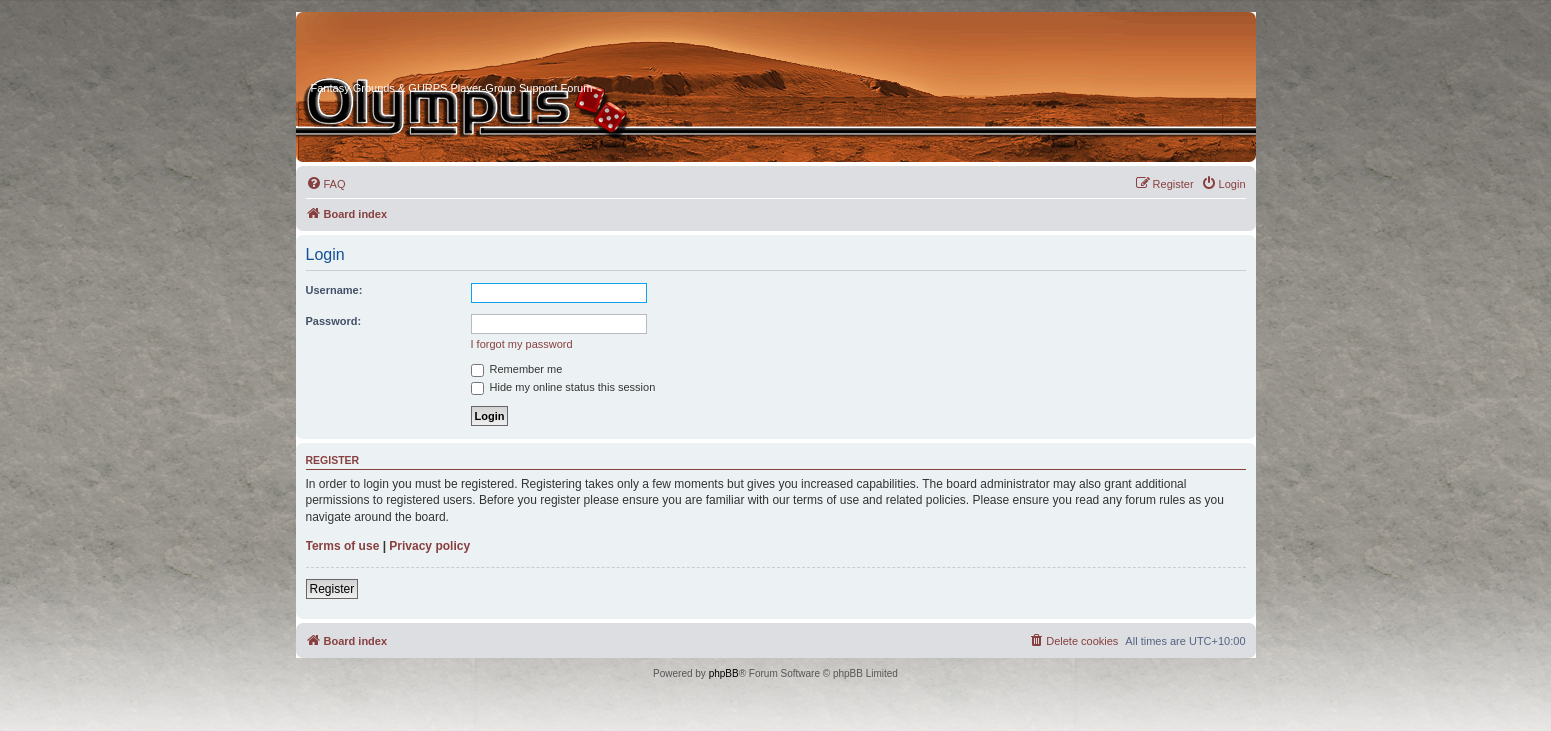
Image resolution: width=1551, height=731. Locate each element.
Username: (334, 290)
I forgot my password (522, 344)
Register (332, 589)
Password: (334, 321)
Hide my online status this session (563, 387)
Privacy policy (429, 546)
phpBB (724, 673)
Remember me (517, 369)
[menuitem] (326, 184)
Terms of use (343, 546)
